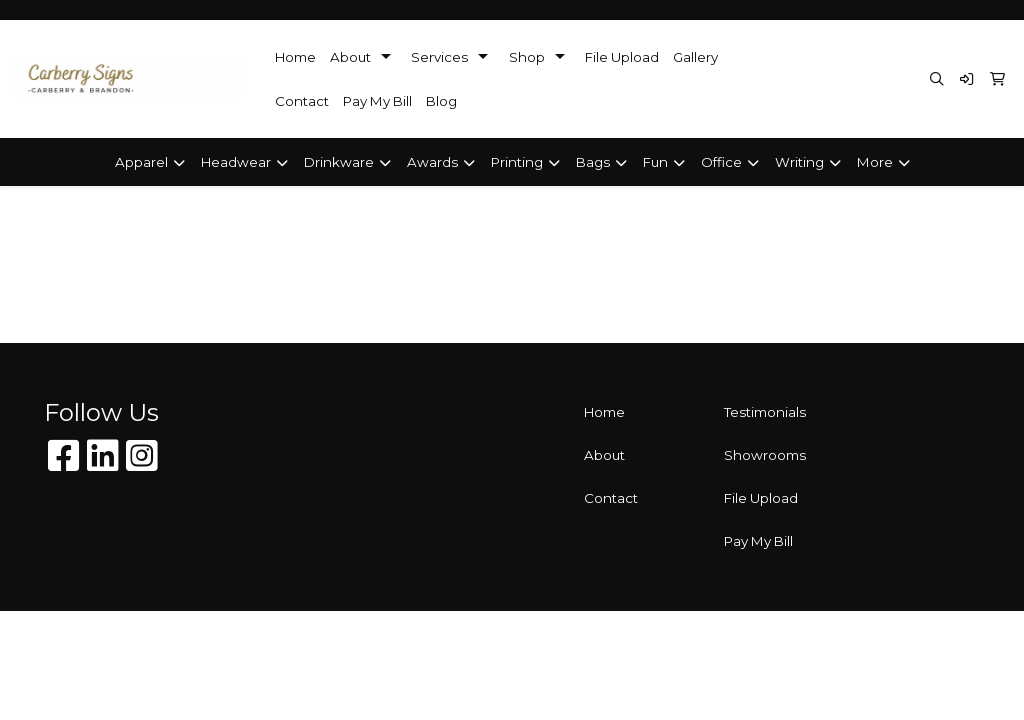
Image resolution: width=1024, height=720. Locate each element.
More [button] (875, 162)
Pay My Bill (377, 101)
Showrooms (765, 455)
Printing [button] (517, 162)
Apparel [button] (141, 162)
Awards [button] (432, 162)
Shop (527, 57)
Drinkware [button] (339, 162)
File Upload (622, 57)
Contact (302, 101)
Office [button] (721, 162)
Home (295, 57)
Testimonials (765, 412)
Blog (441, 101)
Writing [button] (799, 162)
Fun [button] (655, 162)
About (350, 57)
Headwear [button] (236, 162)
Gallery (695, 57)
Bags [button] (593, 162)
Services (439, 57)
